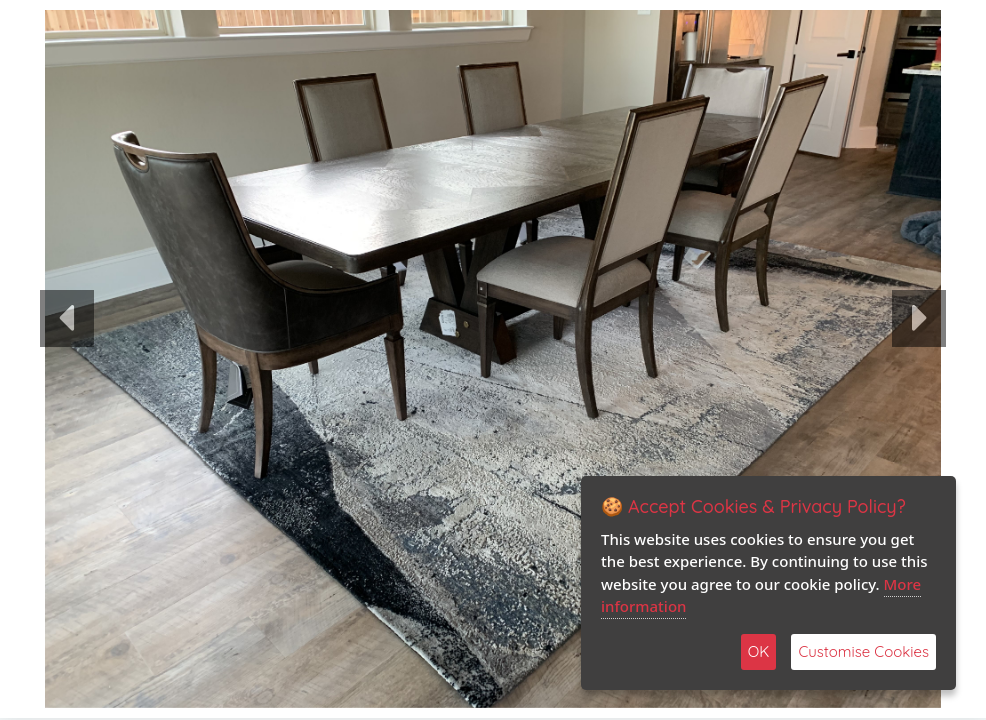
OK (759, 651)
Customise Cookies (863, 651)
